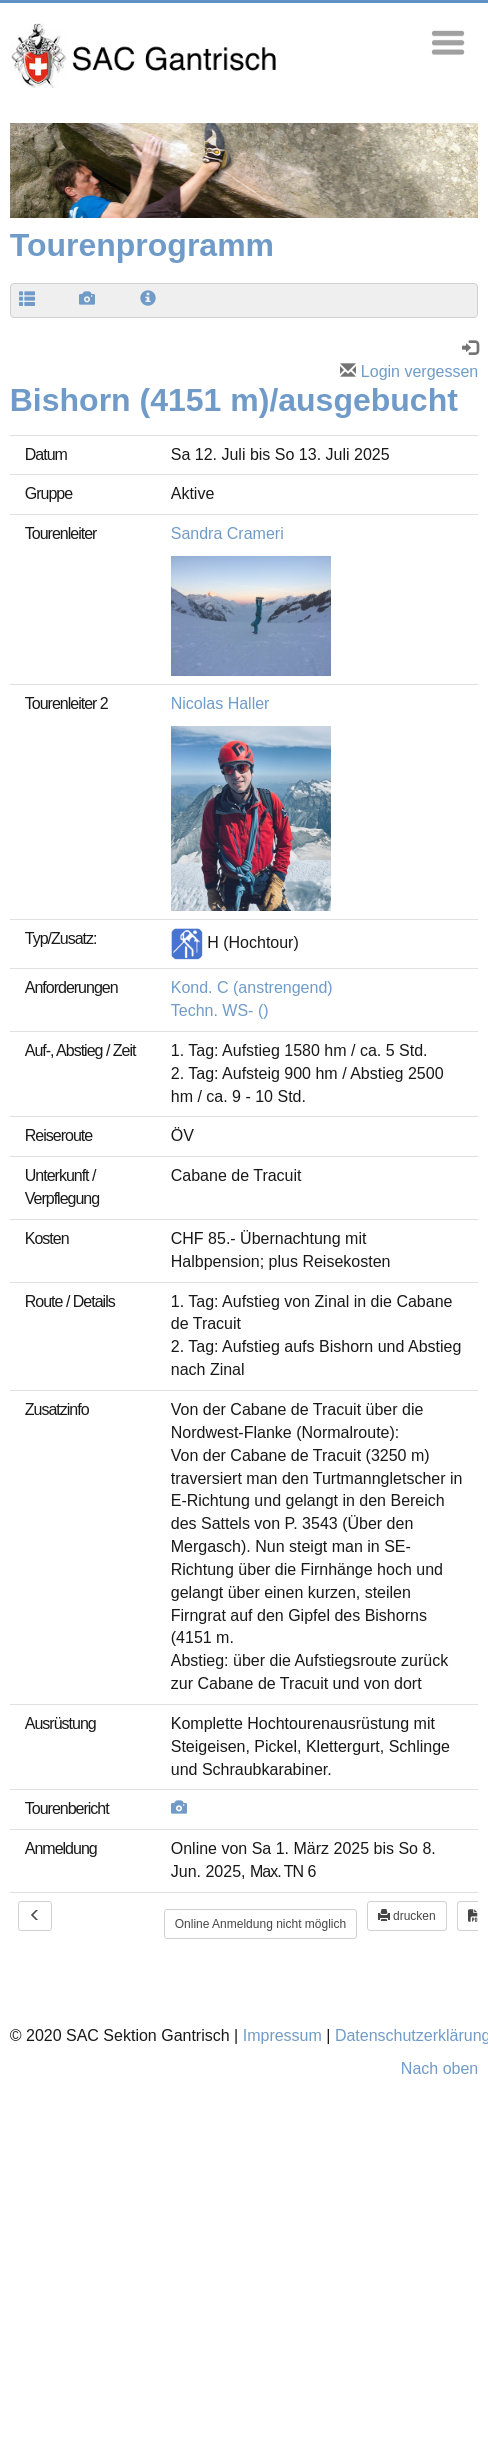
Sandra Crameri (227, 533)
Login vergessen (409, 371)
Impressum (282, 2035)
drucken (407, 1916)
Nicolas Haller (220, 703)
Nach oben (439, 2068)
